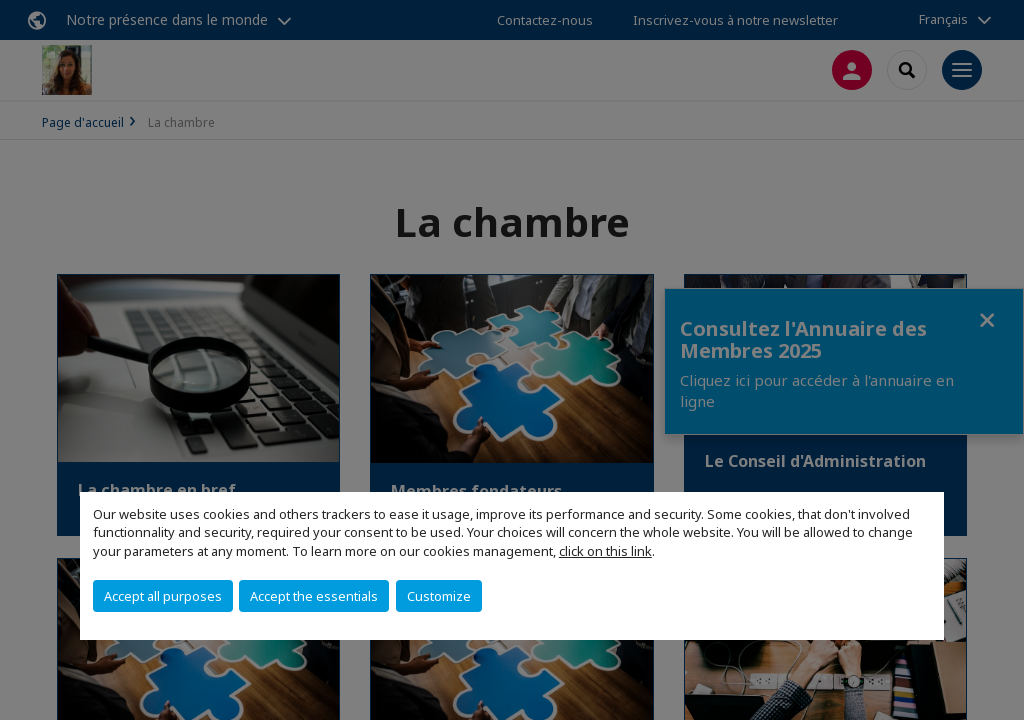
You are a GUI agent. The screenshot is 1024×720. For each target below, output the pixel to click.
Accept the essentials (314, 596)
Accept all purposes (163, 596)
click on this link (605, 551)
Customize (439, 596)
